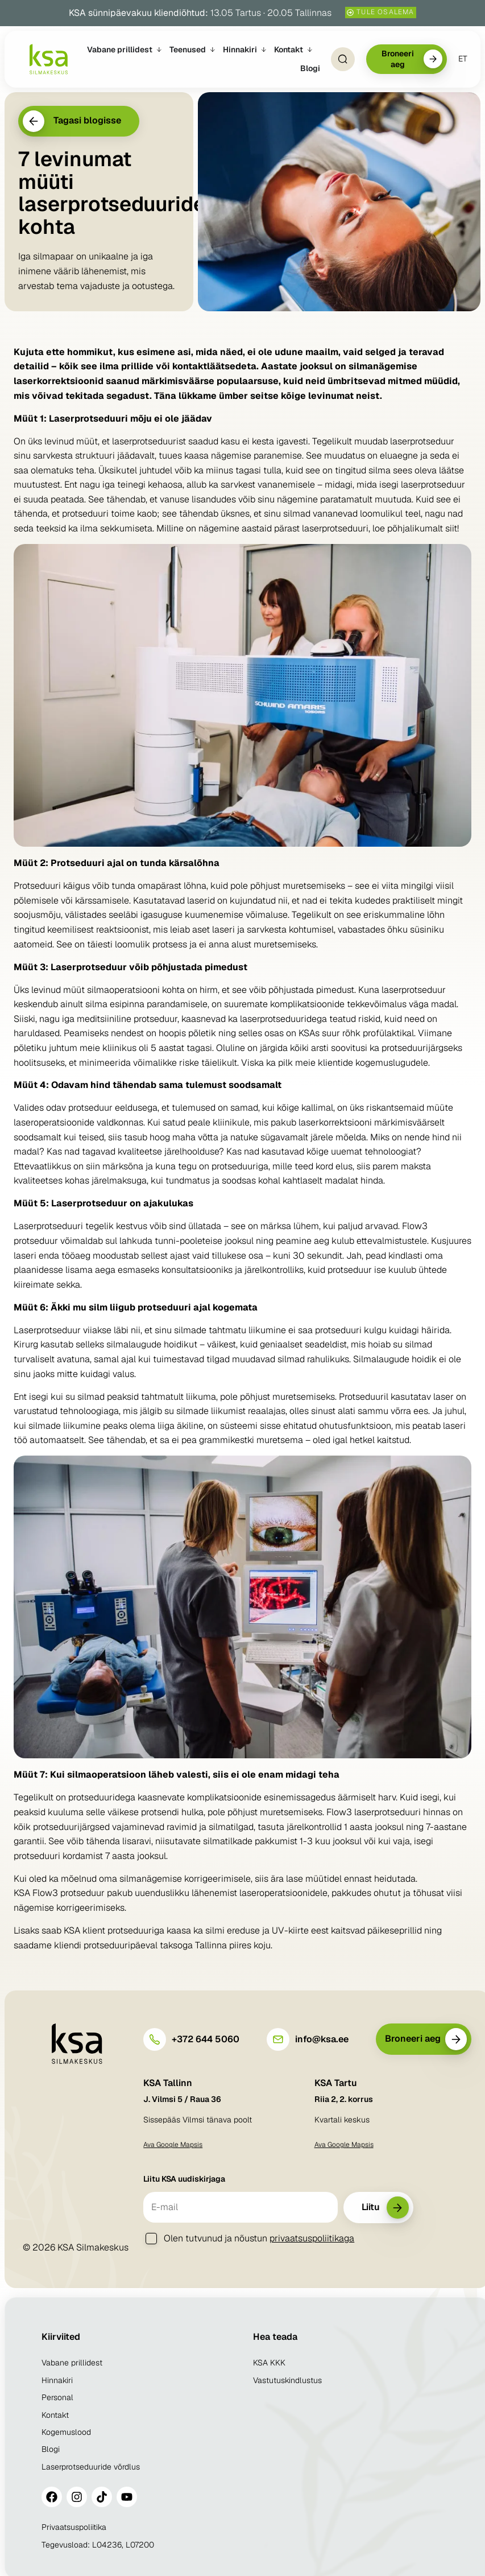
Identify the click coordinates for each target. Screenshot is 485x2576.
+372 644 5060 (205, 2039)
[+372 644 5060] (154, 2039)
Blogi (51, 2449)
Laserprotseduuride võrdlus (91, 2467)
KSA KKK (269, 2362)
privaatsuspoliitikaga (312, 2238)
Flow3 (45, 1893)
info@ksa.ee (322, 2039)
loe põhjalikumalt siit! (415, 528)
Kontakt (55, 2415)
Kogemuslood (66, 2432)
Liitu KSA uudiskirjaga (184, 2179)
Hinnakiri (57, 2380)
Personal (57, 2397)
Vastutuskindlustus (287, 2380)
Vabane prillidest (72, 2362)
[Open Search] (342, 59)
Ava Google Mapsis (172, 2144)
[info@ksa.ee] (278, 2039)
